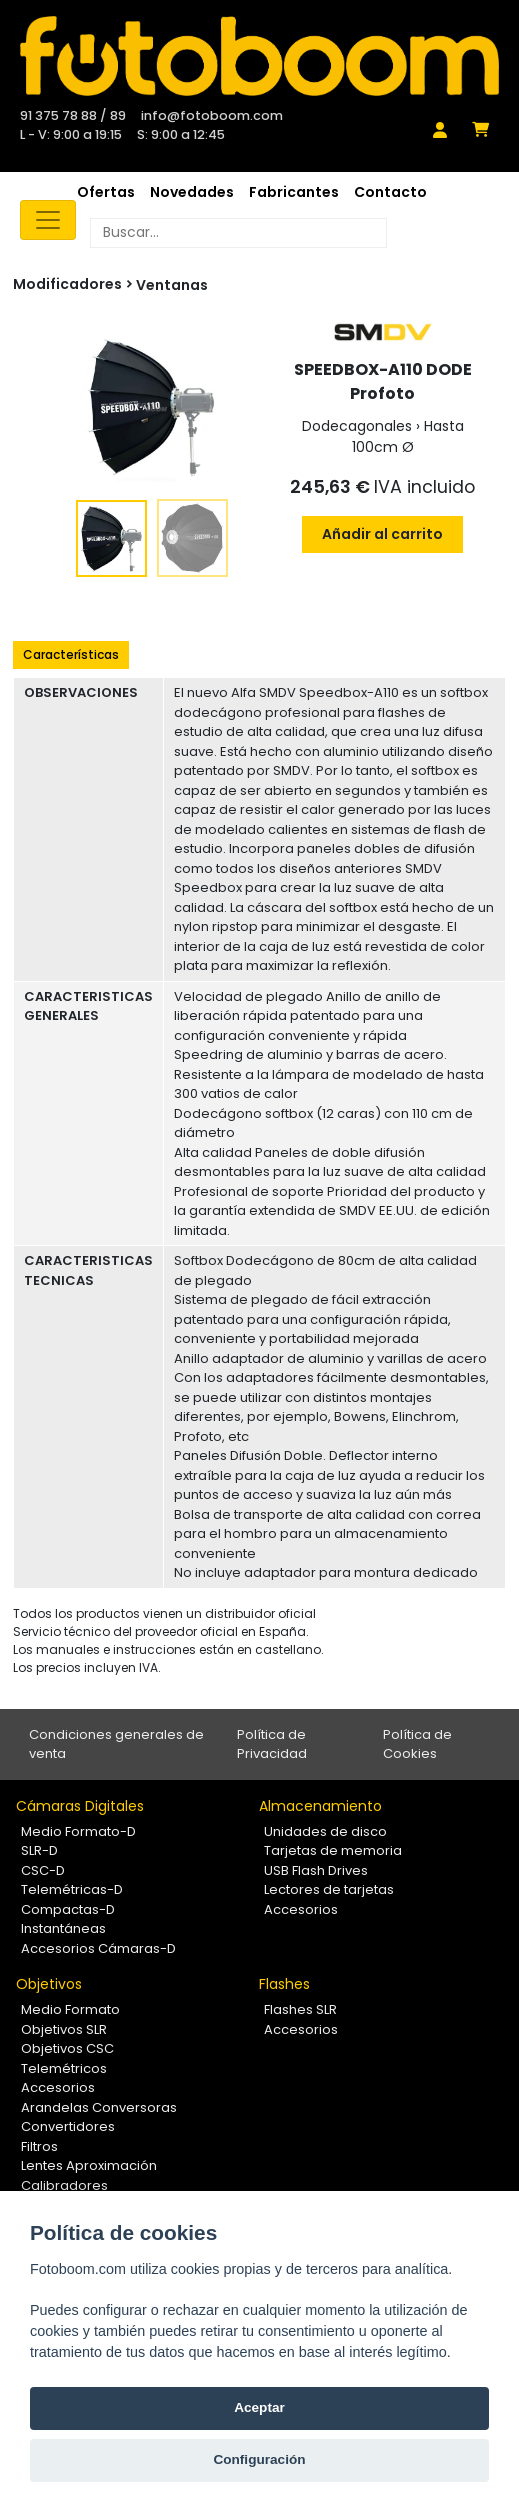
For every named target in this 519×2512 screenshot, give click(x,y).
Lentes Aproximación (89, 2165)
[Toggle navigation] (48, 220)
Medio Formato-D (78, 1831)
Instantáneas (63, 1928)
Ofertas (106, 192)
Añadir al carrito (382, 534)
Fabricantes (294, 192)
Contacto (390, 192)
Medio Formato (70, 2009)
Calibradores (64, 2185)
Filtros (39, 2146)
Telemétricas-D (72, 1889)
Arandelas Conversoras (99, 2107)
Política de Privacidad (272, 1744)
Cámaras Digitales (80, 1806)
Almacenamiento (320, 1806)
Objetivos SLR (64, 2029)
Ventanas (172, 285)
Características (71, 654)
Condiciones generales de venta (116, 1744)
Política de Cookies (417, 1744)
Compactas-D (68, 1909)
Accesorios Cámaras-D (98, 1948)
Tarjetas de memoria (333, 1850)
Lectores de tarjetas (329, 1889)
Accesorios (301, 1909)
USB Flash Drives (316, 1870)
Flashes (284, 1984)
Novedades (192, 192)
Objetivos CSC (67, 2048)
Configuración (259, 2459)
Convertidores (68, 2126)
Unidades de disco (325, 1831)
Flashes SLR (300, 2009)
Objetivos (49, 1984)
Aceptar (259, 2407)
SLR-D (39, 1850)
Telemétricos (64, 2068)
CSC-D (43, 1870)
